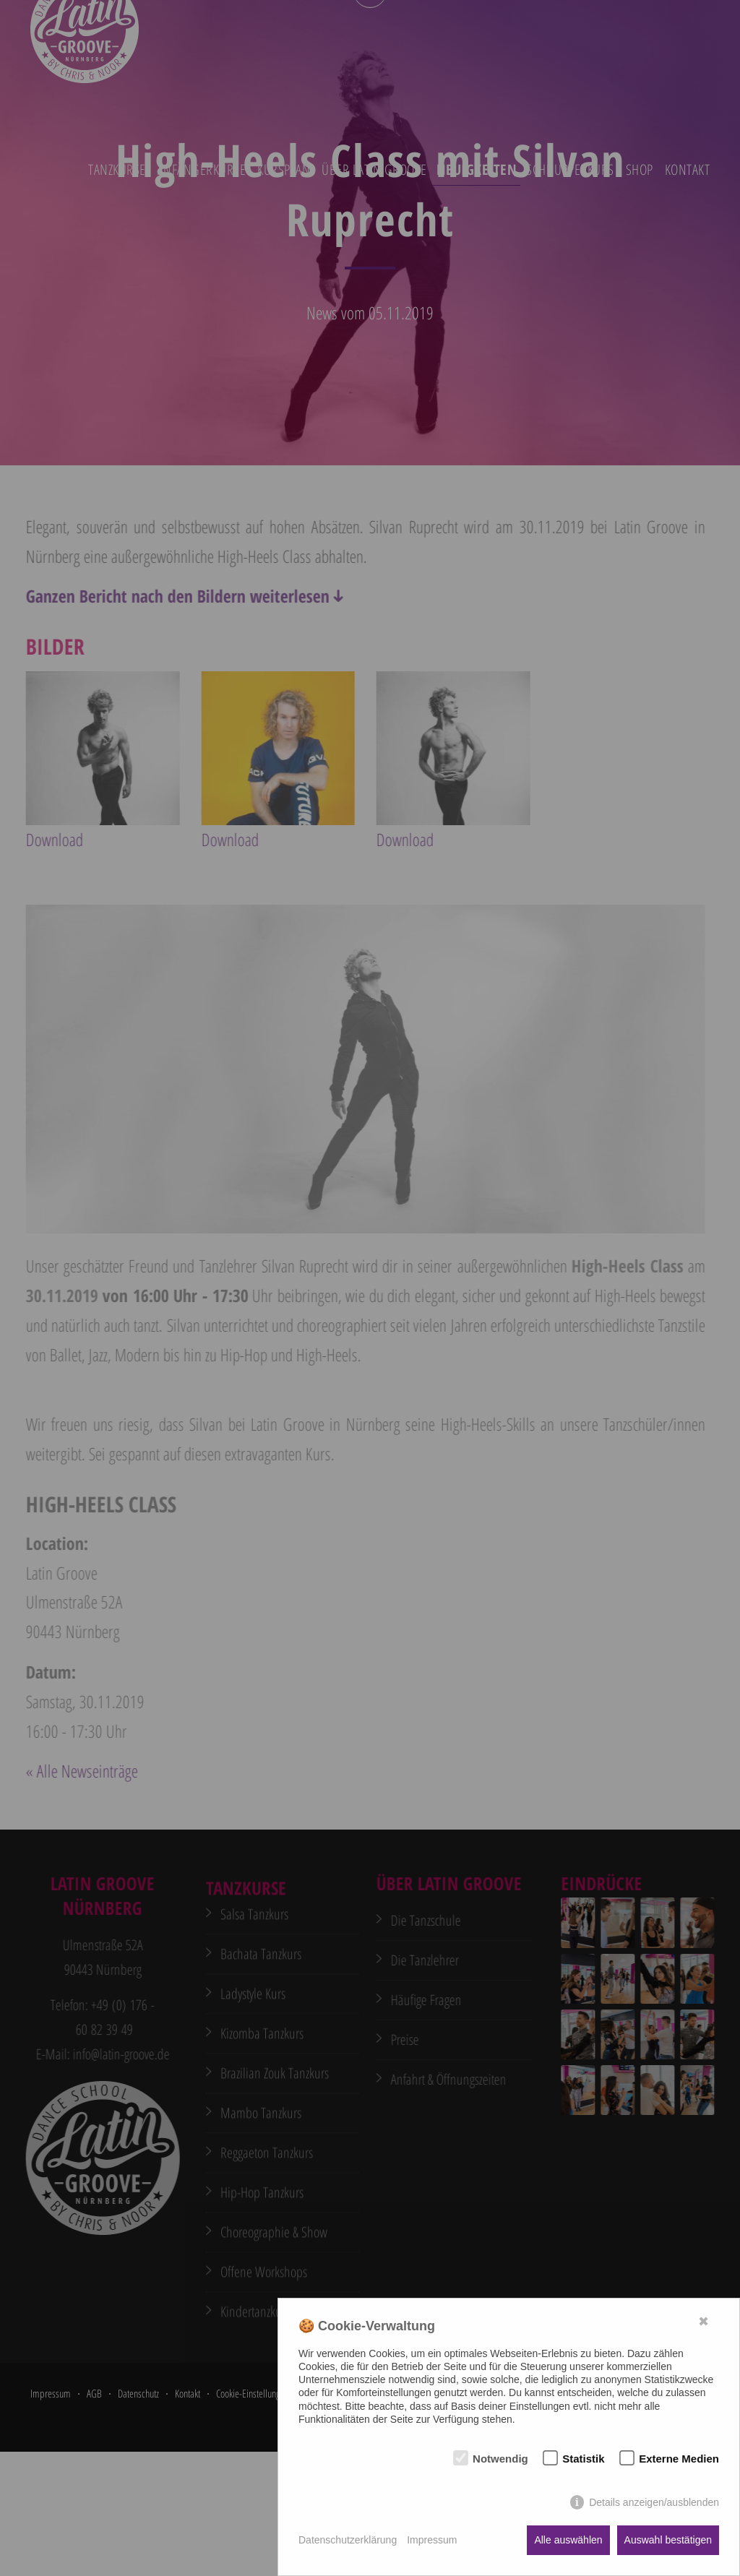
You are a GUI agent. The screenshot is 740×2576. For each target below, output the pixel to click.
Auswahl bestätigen (668, 2540)
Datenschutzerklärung (347, 2540)
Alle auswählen (568, 2540)
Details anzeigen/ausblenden (654, 2502)
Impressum (432, 2540)
